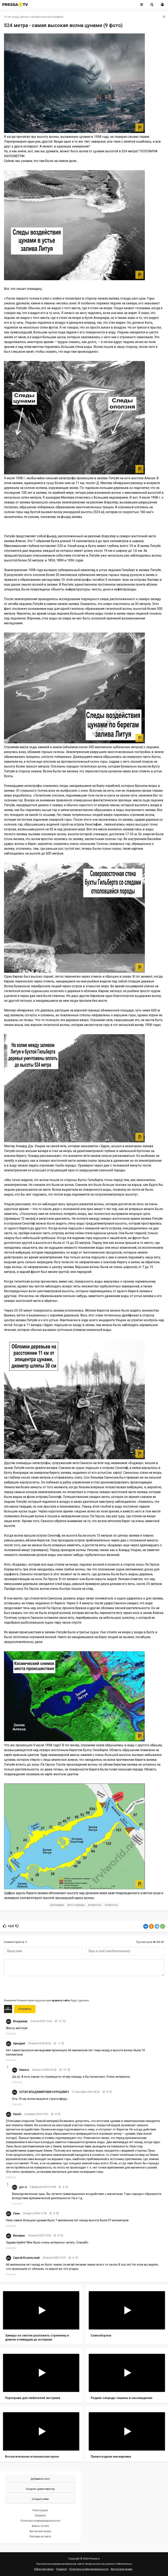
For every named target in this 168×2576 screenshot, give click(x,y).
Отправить (24, 2008)
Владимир (20, 2021)
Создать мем (40, 2498)
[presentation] (34, 1987)
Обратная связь (44, 2569)
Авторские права (40, 2531)
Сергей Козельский (26, 2257)
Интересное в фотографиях (47, 17)
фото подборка (76, 1905)
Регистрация (40, 2510)
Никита (24, 2069)
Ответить (11, 2033)
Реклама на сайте (40, 2536)
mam (26, 17)
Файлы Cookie (40, 2525)
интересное (94, 1905)
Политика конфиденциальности (40, 2520)
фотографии (57, 1905)
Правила (40, 2515)
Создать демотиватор (40, 2488)
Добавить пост (40, 2478)
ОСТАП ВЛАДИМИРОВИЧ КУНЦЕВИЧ (44, 2092)
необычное (111, 1905)
